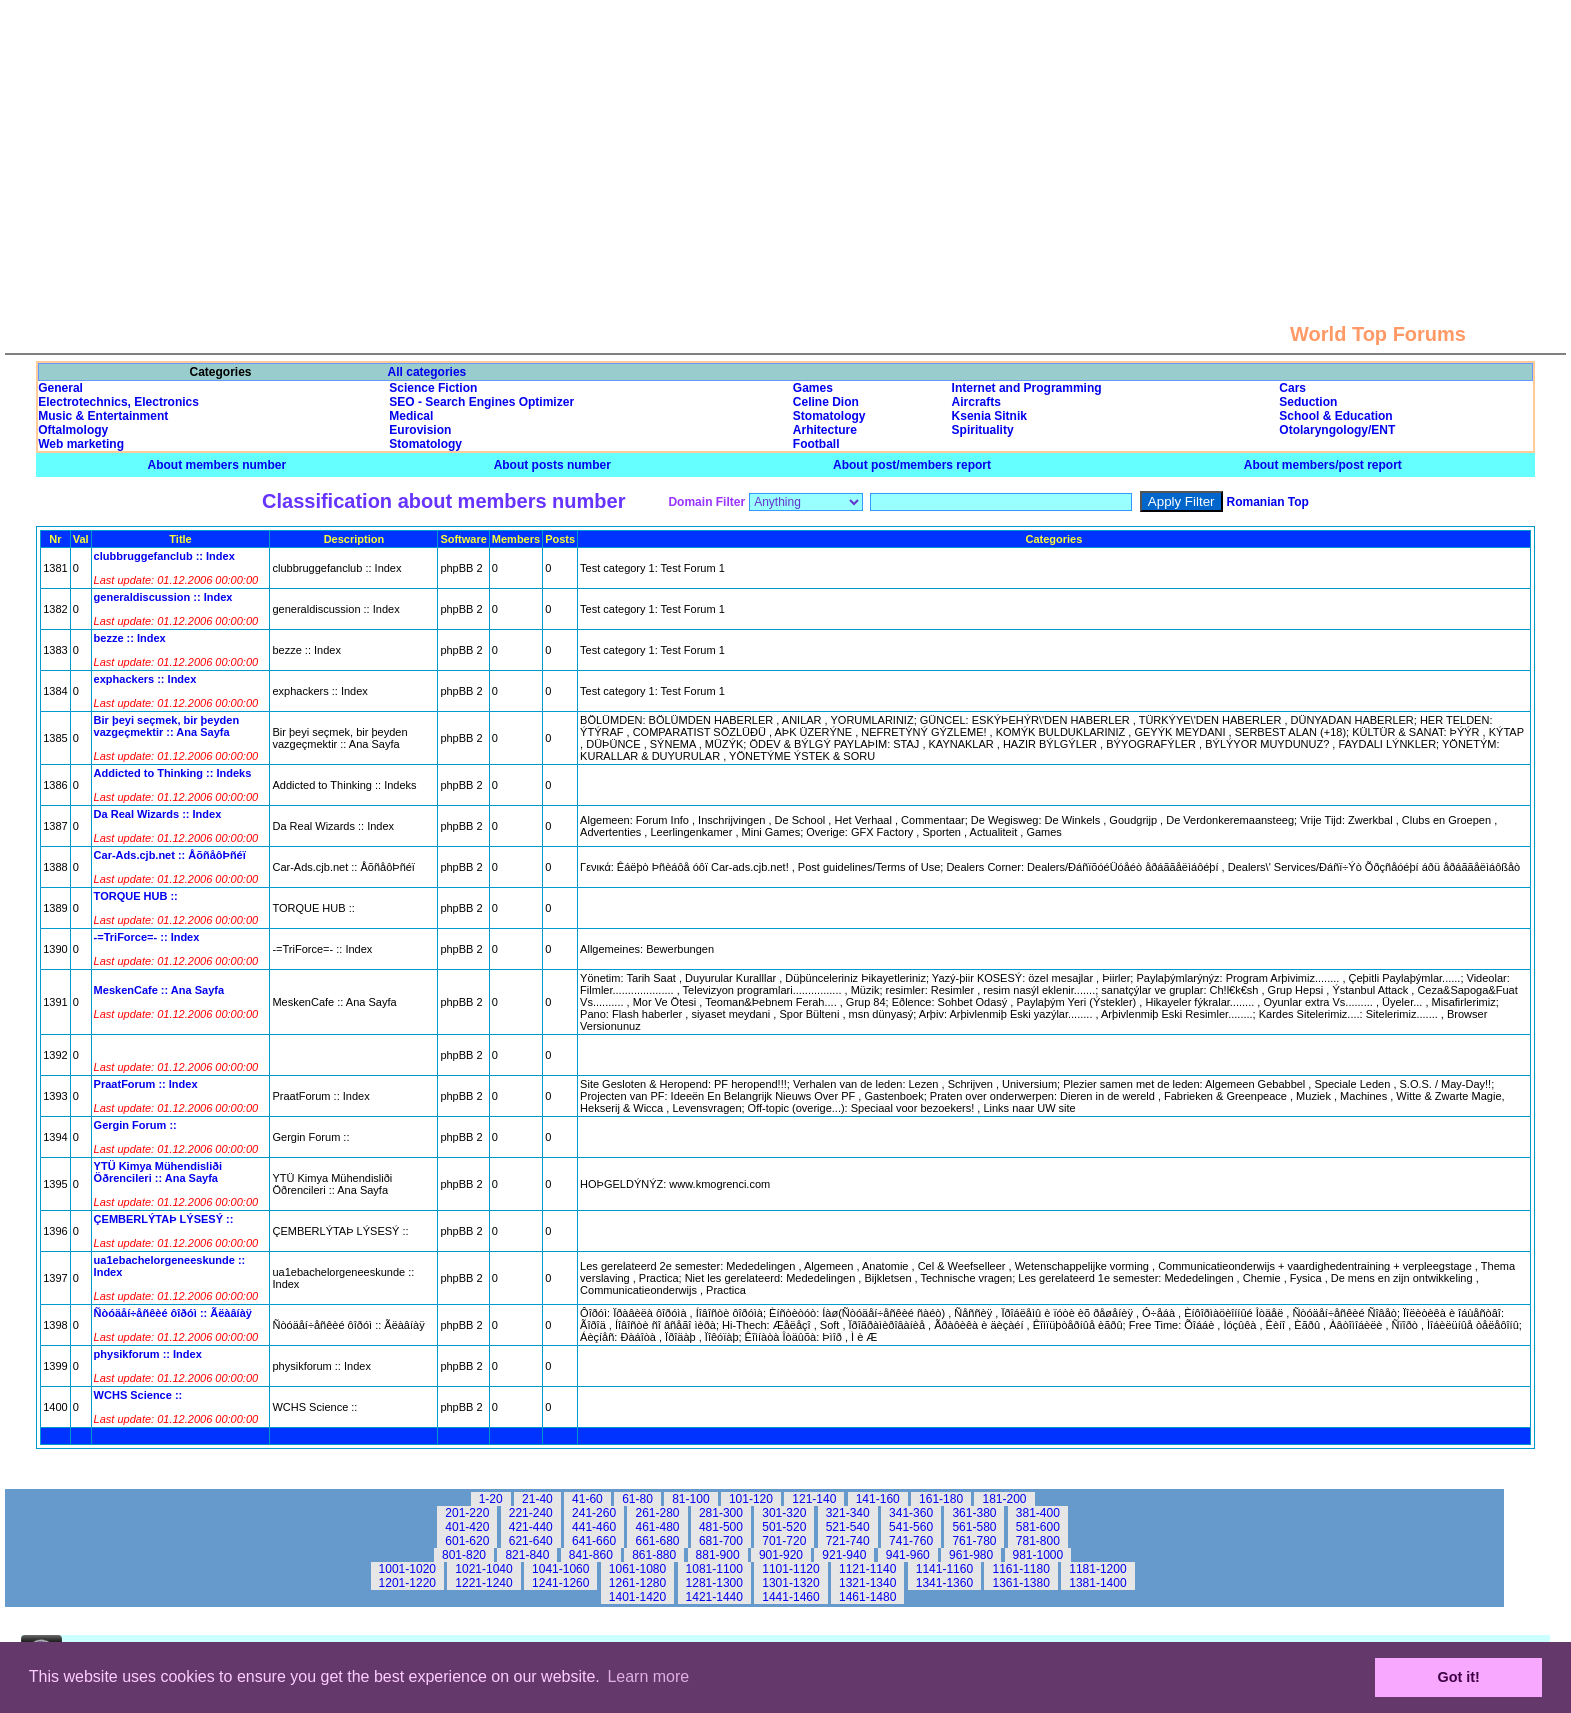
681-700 (721, 1541)
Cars (1292, 388)
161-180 (941, 1499)
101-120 (751, 1499)
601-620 (467, 1541)
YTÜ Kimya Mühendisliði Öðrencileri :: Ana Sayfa (158, 1172)
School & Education (1335, 416)
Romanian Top (1268, 502)
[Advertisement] (786, 140)
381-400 (1038, 1513)
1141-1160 (944, 1569)
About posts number (552, 465)
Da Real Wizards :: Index (158, 814)
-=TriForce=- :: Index (147, 937)
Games (813, 388)
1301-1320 (790, 1583)
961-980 (971, 1555)
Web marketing (81, 444)
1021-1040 (483, 1569)
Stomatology (829, 416)
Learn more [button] (648, 1676)
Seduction (1308, 402)
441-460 (594, 1527)
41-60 (587, 1499)
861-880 (654, 1555)
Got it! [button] (1459, 1677)
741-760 (911, 1541)
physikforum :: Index (148, 1354)
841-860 (591, 1555)
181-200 (1004, 1499)
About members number (217, 465)
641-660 (594, 1541)
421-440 (531, 1527)
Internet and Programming (1027, 388)
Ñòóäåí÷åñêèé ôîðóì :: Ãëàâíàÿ (173, 1313)
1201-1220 (407, 1583)
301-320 (784, 1513)
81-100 (690, 1499)
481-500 (721, 1527)
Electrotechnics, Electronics (118, 402)
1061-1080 (637, 1569)
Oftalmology (73, 430)
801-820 (464, 1555)
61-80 (637, 1499)
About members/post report (1323, 465)
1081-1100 (714, 1569)
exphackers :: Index (145, 679)
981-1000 (1038, 1555)
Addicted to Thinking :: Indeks (173, 773)
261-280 (657, 1513)
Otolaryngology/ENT (1337, 430)
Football (816, 444)
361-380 (974, 1513)
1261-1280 (637, 1583)
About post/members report (912, 465)
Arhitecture (825, 430)
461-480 (657, 1527)
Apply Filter (1181, 501)
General (60, 388)
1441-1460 (790, 1597)
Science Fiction (433, 388)
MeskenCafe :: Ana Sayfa (159, 990)
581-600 (1038, 1527)
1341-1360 (944, 1583)
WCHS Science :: (138, 1395)
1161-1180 (1020, 1569)
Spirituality (983, 430)
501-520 (784, 1527)
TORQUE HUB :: (136, 896)
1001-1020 (407, 1569)
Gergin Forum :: (135, 1125)
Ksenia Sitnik (989, 416)
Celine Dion (826, 402)
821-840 (527, 1555)
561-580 (974, 1527)
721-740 (848, 1541)
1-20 (491, 1499)
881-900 (718, 1555)
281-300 (721, 1513)
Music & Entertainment (103, 416)
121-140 (814, 1499)
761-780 (974, 1541)
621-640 (531, 1541)
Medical (411, 416)
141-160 (878, 1499)
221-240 (531, 1513)
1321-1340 (867, 1583)
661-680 (657, 1541)
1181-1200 (1097, 1569)
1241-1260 (560, 1583)
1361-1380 (1020, 1583)
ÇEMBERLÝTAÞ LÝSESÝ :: (164, 1219)
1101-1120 (790, 1569)
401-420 (467, 1527)
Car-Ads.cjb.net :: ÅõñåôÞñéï (170, 855)
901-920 (781, 1555)
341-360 (911, 1513)
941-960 (908, 1555)
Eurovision (420, 430)
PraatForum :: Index (146, 1084)
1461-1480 (867, 1597)
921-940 (844, 1555)
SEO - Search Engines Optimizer (481, 402)
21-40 (537, 1499)
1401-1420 (637, 1597)
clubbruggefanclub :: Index (164, 556)
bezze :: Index (130, 638)
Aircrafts (976, 402)
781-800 (1038, 1541)
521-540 (848, 1527)
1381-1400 (1097, 1583)
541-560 (911, 1527)
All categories (427, 372)
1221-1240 (483, 1583)
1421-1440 (714, 1597)
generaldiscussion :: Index (163, 597)
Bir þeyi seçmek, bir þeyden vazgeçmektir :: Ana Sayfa (167, 726)
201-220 (467, 1513)
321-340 (848, 1513)
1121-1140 (867, 1569)
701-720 (784, 1541)
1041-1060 (560, 1569)
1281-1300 (714, 1583)
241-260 (594, 1513)
